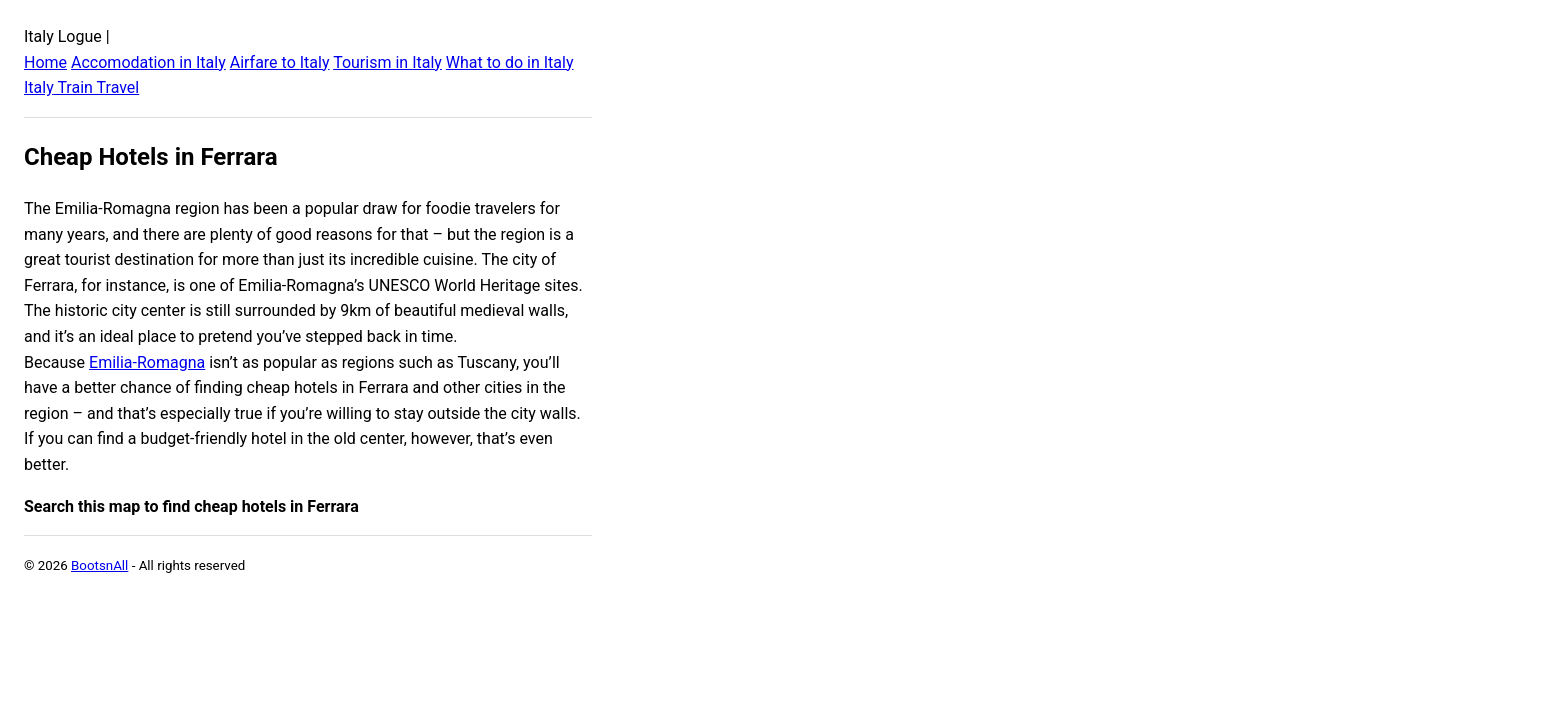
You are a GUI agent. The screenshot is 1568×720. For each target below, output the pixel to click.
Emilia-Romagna (147, 362)
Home (45, 62)
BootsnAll (99, 565)
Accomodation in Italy (148, 62)
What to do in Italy (510, 62)
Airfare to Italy (280, 62)
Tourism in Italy (387, 62)
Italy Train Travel (81, 87)
